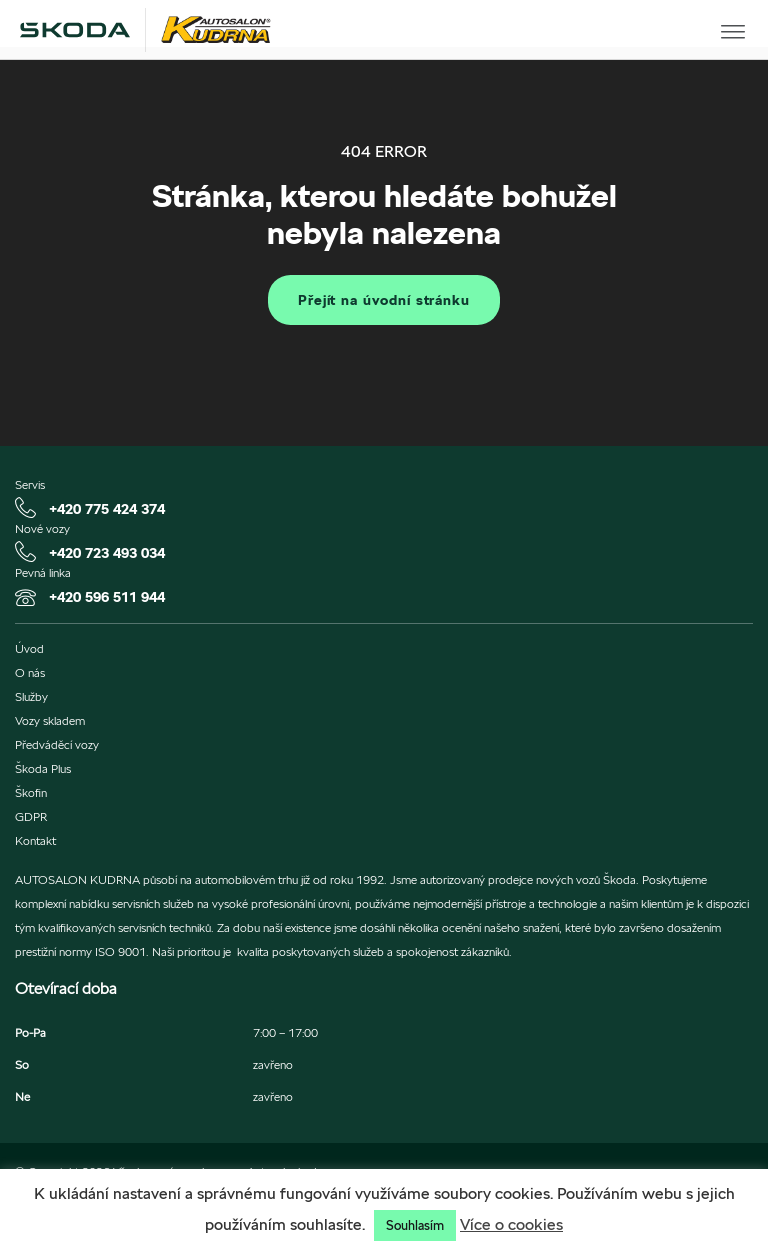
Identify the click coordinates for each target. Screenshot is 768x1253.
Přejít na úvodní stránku (384, 300)
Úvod (29, 649)
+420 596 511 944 (107, 597)
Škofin (31, 793)
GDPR (31, 817)
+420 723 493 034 (107, 553)
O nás (30, 673)
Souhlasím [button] (415, 1225)
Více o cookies (511, 1224)
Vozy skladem (50, 721)
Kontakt (35, 841)
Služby (31, 697)
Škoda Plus (43, 769)
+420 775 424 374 (107, 509)
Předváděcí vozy (57, 745)
